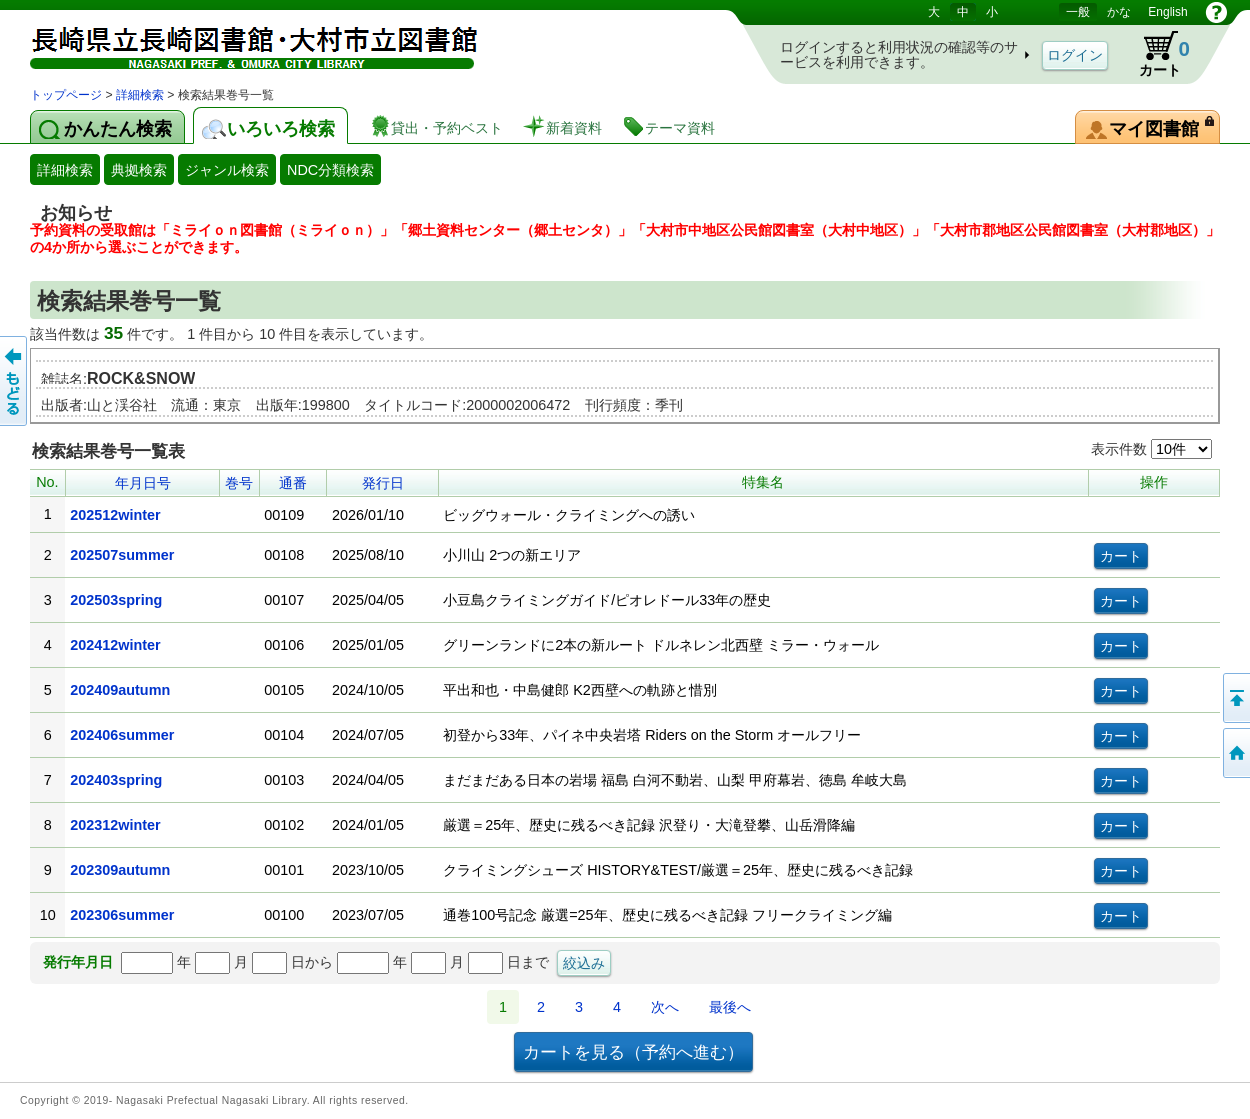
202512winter (115, 515)
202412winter (115, 645)
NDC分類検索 (330, 170)
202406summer (122, 735)
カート (1155, 54)
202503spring (116, 600)
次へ (665, 1007)
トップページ (66, 95)
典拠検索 (139, 170)
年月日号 (143, 483)
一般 (1078, 12)
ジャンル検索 (227, 170)
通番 (293, 483)
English (1167, 12)
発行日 (383, 483)
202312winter (115, 825)
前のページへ (15, 381)
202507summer (122, 555)
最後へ (730, 1007)
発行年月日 (78, 962)
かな (1119, 12)
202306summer (122, 915)
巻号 (239, 483)
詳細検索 (140, 95)
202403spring (116, 780)
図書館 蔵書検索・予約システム (240, 42)
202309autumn (120, 870)
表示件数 (1151, 449)
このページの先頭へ (1235, 698)
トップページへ (1235, 753)
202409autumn (120, 690)
